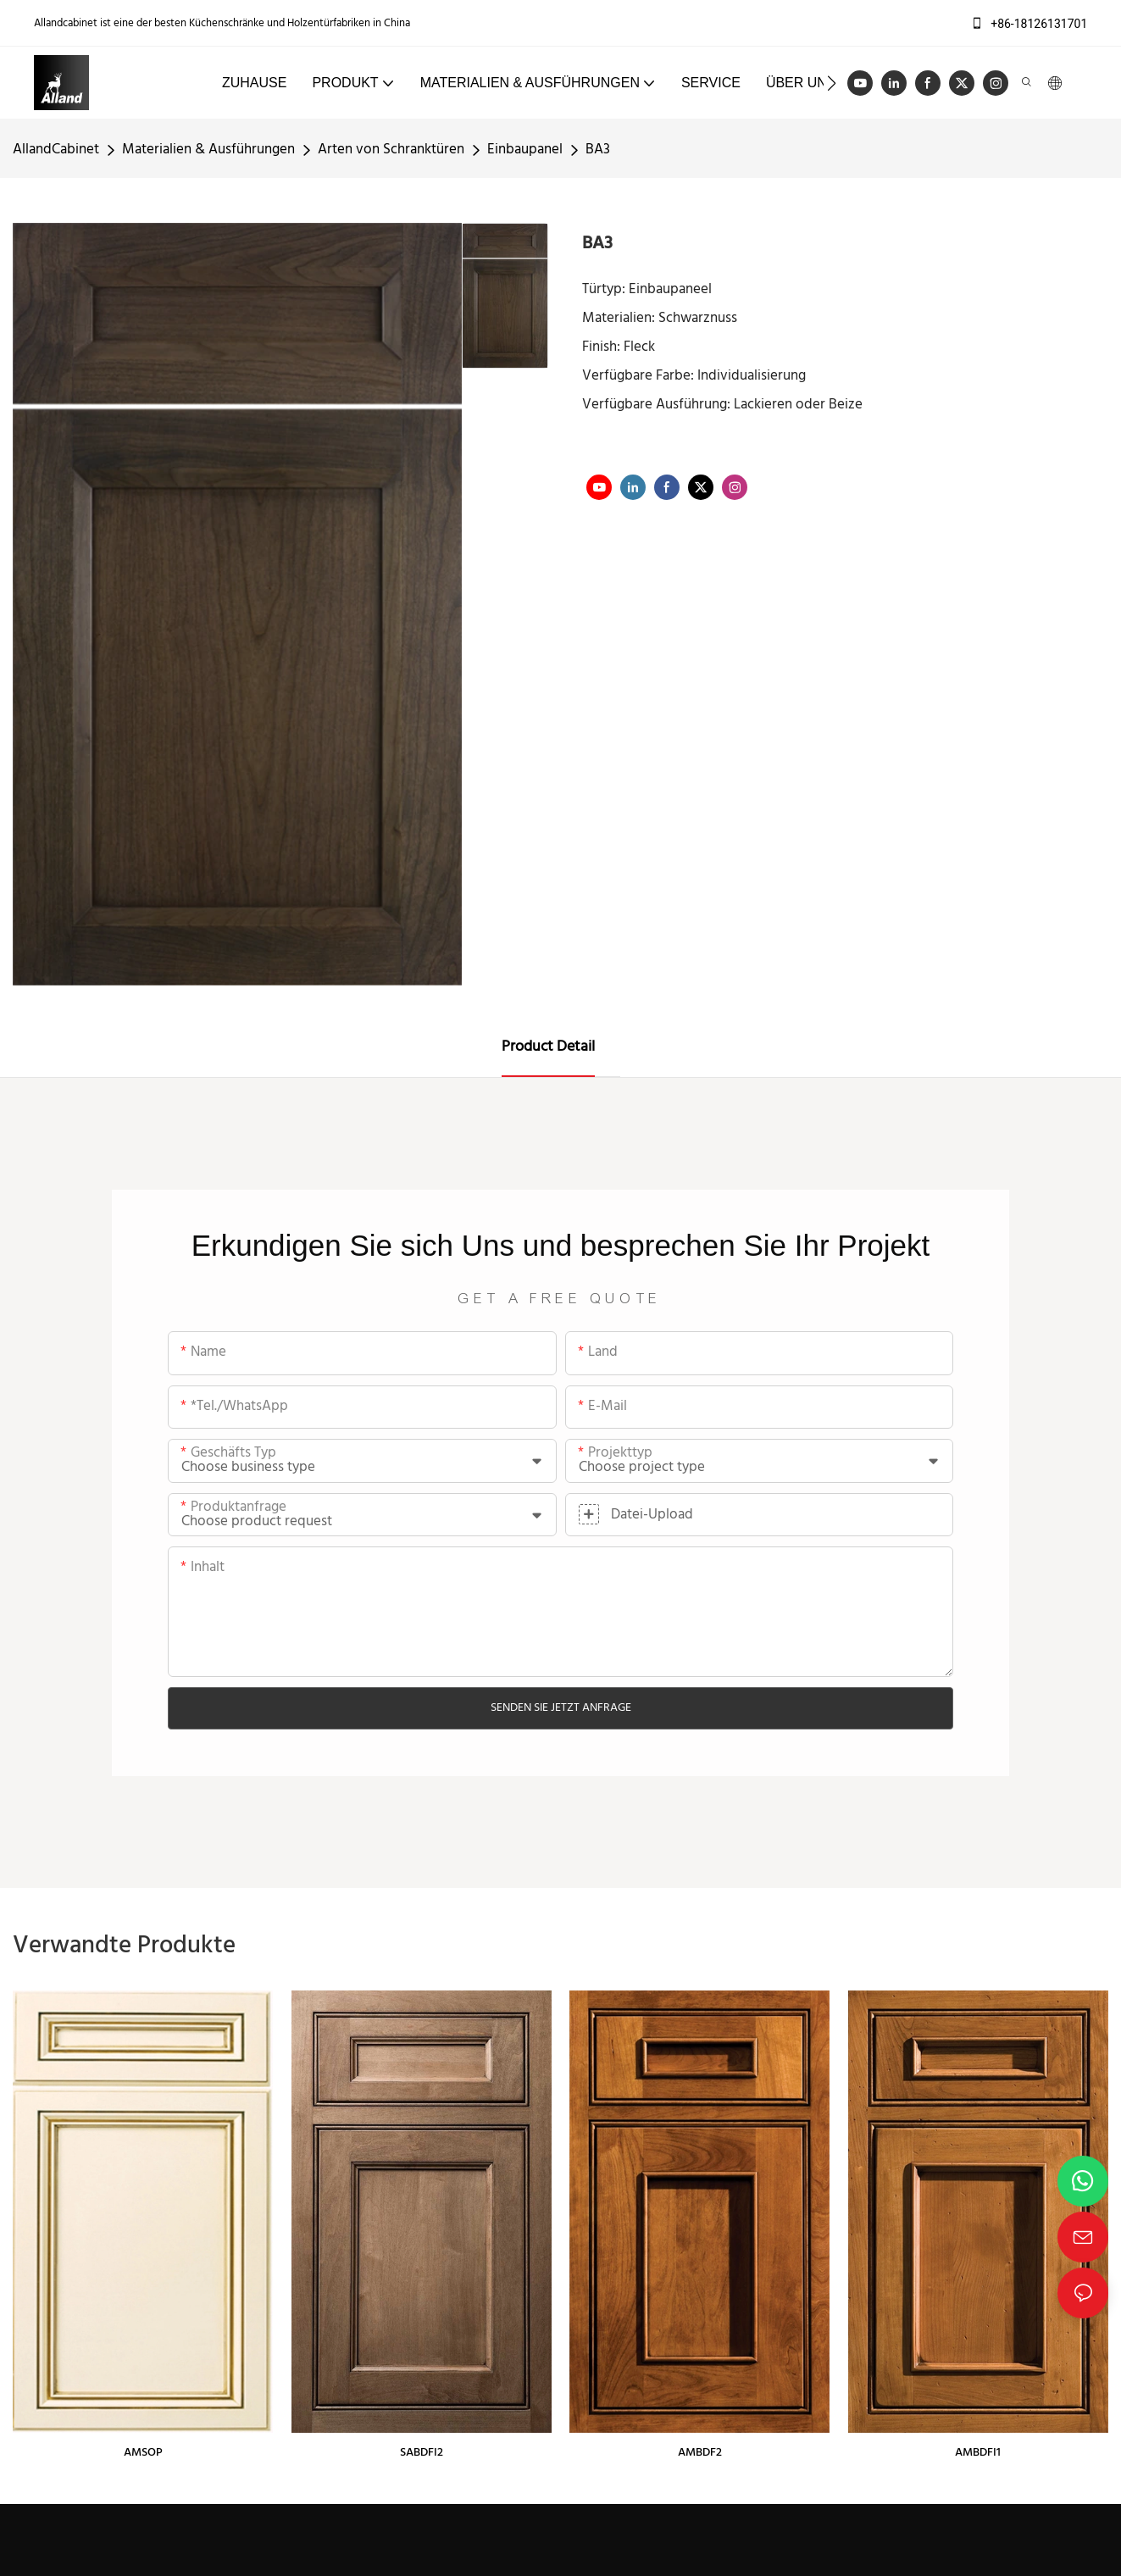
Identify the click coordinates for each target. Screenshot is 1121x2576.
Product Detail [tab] (548, 1047)
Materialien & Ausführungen (208, 149)
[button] (831, 83)
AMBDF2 (700, 2453)
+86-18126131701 (1029, 24)
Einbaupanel (525, 149)
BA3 (597, 149)
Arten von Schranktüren (391, 149)
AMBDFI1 (978, 2453)
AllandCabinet (56, 149)
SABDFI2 (421, 2453)
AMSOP (143, 2453)
